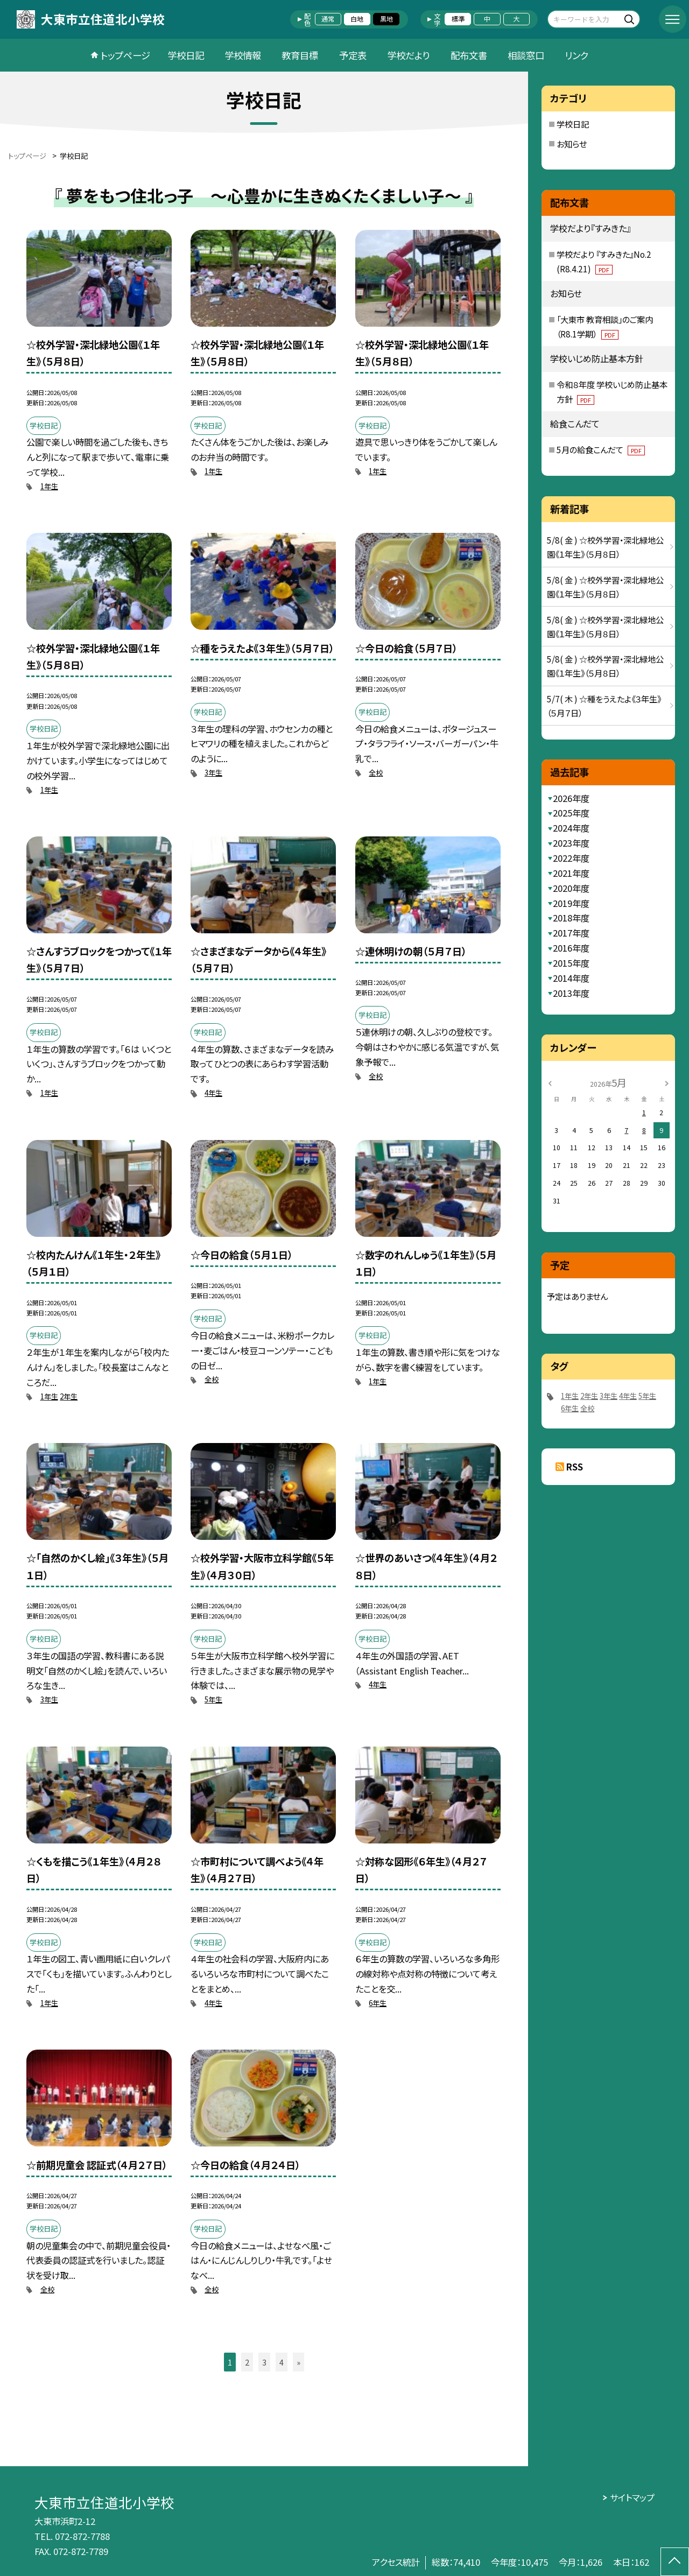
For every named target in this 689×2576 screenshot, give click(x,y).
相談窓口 (526, 55)
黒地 (386, 19)
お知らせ (572, 144)
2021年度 (571, 873)
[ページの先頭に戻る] (674, 2561)
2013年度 (571, 993)
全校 (376, 773)
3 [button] (264, 2362)
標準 (458, 19)
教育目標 (300, 55)
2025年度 (571, 812)
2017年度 (571, 932)
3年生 (213, 773)
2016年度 (571, 947)
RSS (574, 1466)
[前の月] (550, 1082)
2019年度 (571, 903)
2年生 (69, 1396)
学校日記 (185, 55)
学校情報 (242, 55)
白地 (356, 19)
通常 (327, 19)
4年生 (213, 1093)
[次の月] (667, 1082)
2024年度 (571, 827)
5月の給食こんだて (601, 449)
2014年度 (571, 978)
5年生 (213, 1699)
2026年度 (571, 798)
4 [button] (281, 2362)
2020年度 (571, 888)
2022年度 (571, 857)
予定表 (353, 55)
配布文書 (469, 55)
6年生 (377, 2003)
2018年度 (571, 917)
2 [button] (247, 2362)
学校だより (408, 55)
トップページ (125, 55)
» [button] (298, 2362)
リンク (576, 55)
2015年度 (571, 962)
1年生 (49, 486)
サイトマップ (632, 2497)
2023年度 (571, 842)
